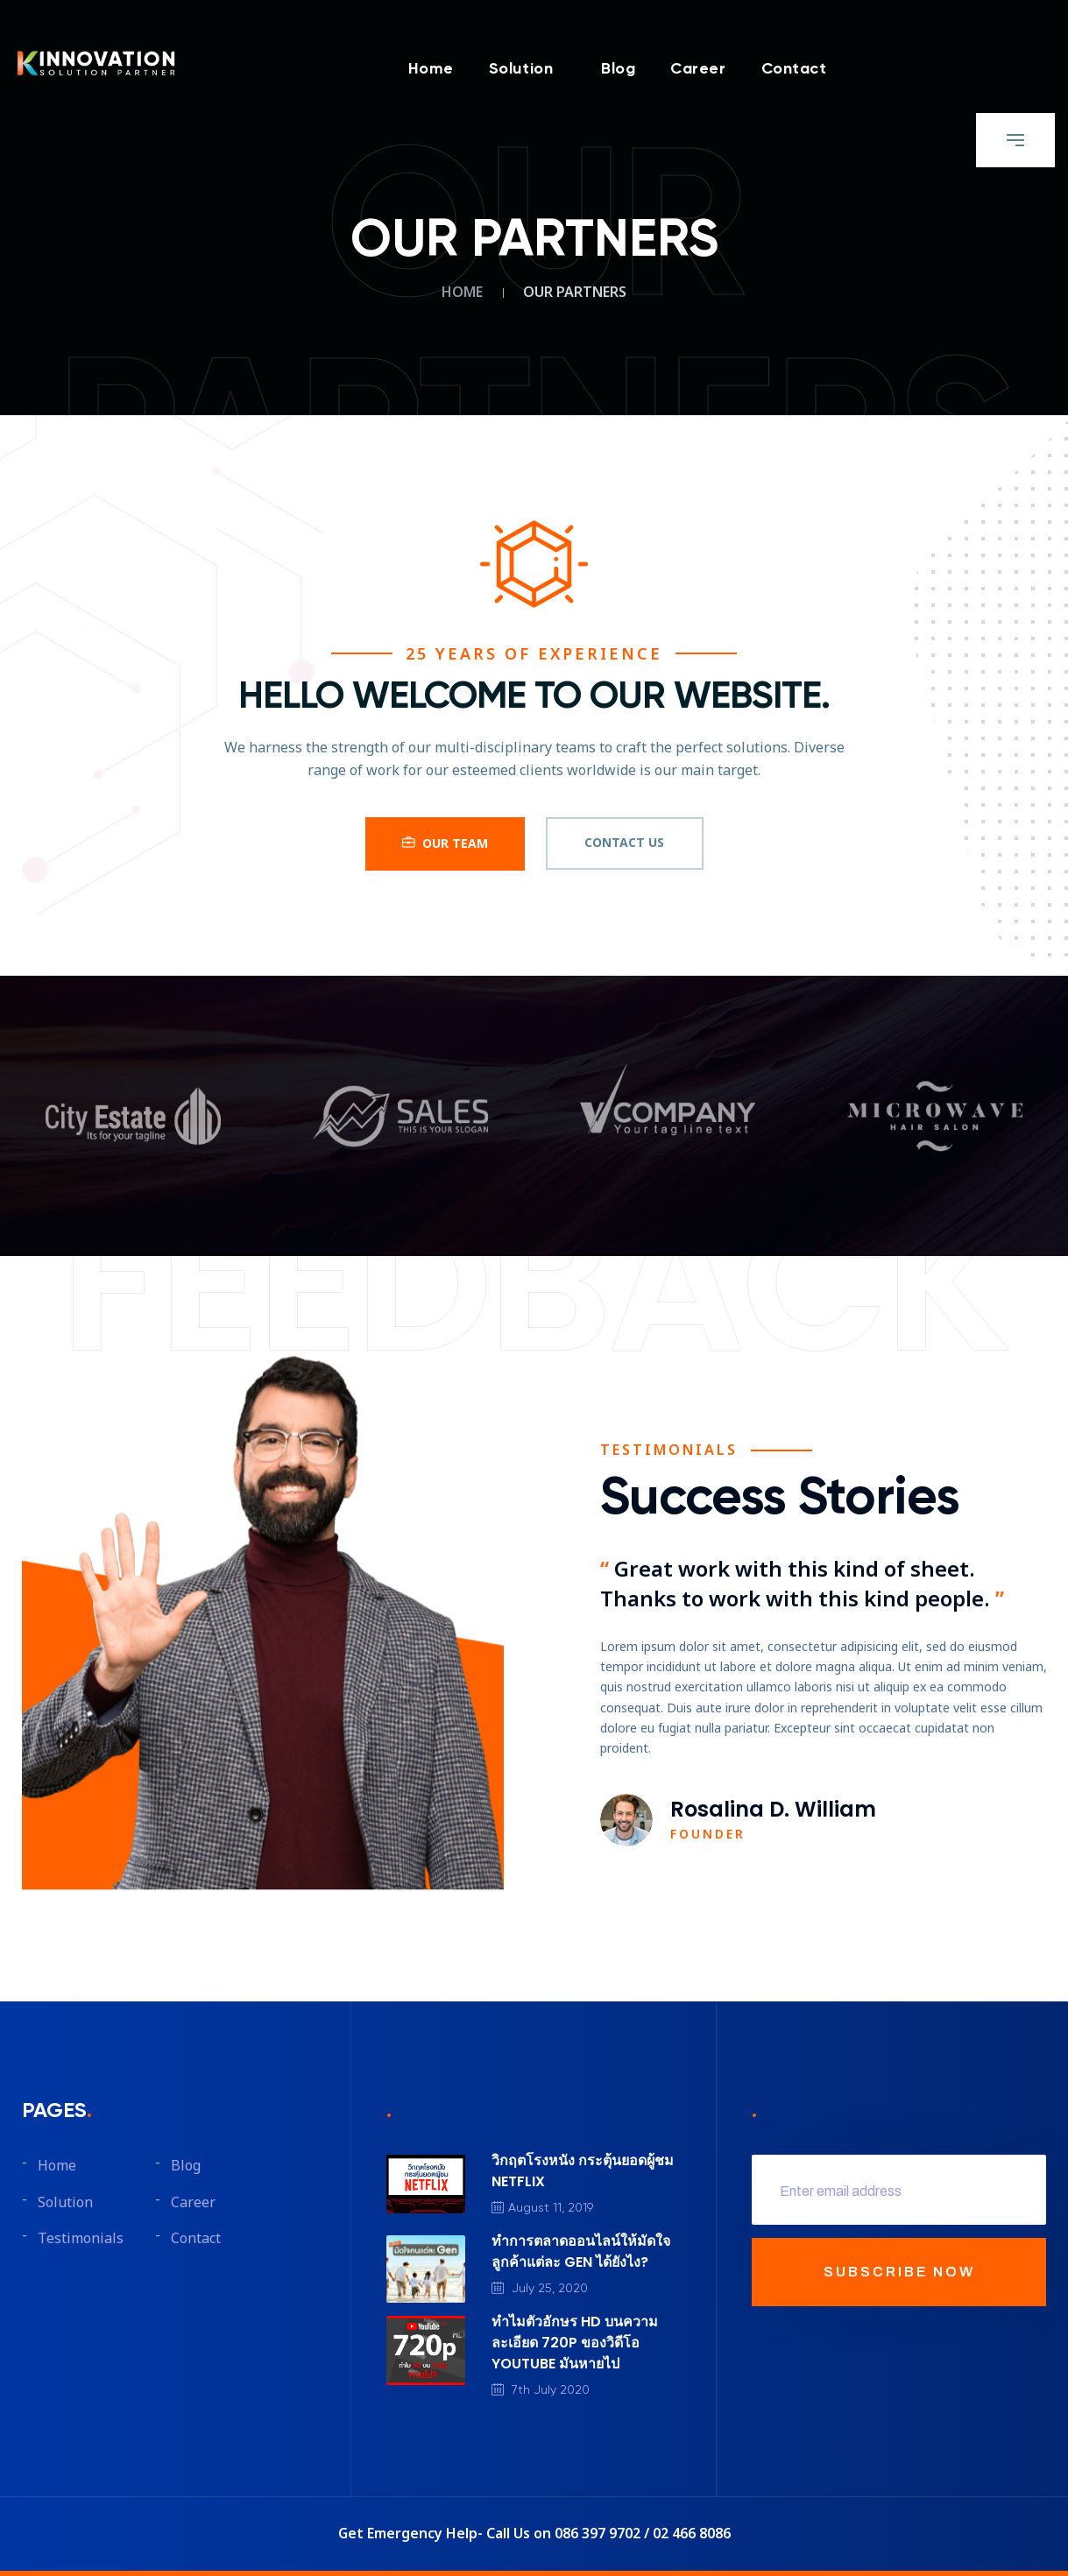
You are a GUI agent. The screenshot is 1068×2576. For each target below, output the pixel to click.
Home (431, 70)
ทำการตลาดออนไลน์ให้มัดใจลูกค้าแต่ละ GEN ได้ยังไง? (581, 2251)
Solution (521, 70)
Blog (618, 70)
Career (697, 70)
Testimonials (81, 2238)
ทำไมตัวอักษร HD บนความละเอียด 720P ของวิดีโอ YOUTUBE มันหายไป (575, 2342)
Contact (794, 70)
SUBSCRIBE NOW (899, 2271)
